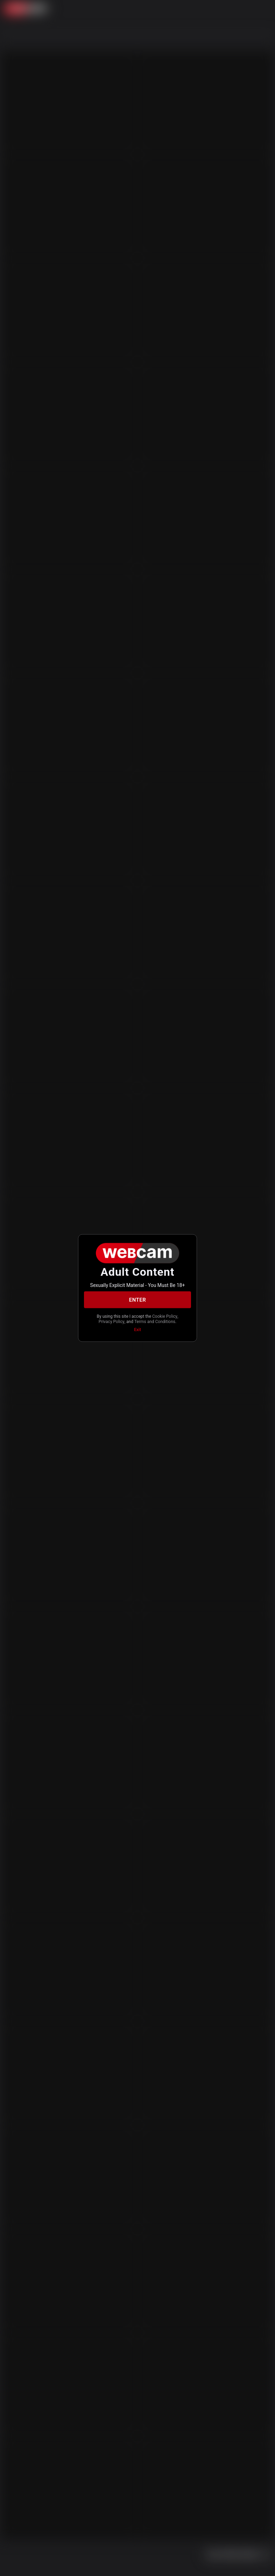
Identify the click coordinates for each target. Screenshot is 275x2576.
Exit (137, 1329)
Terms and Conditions (154, 1321)
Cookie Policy (164, 1316)
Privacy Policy (112, 1321)
